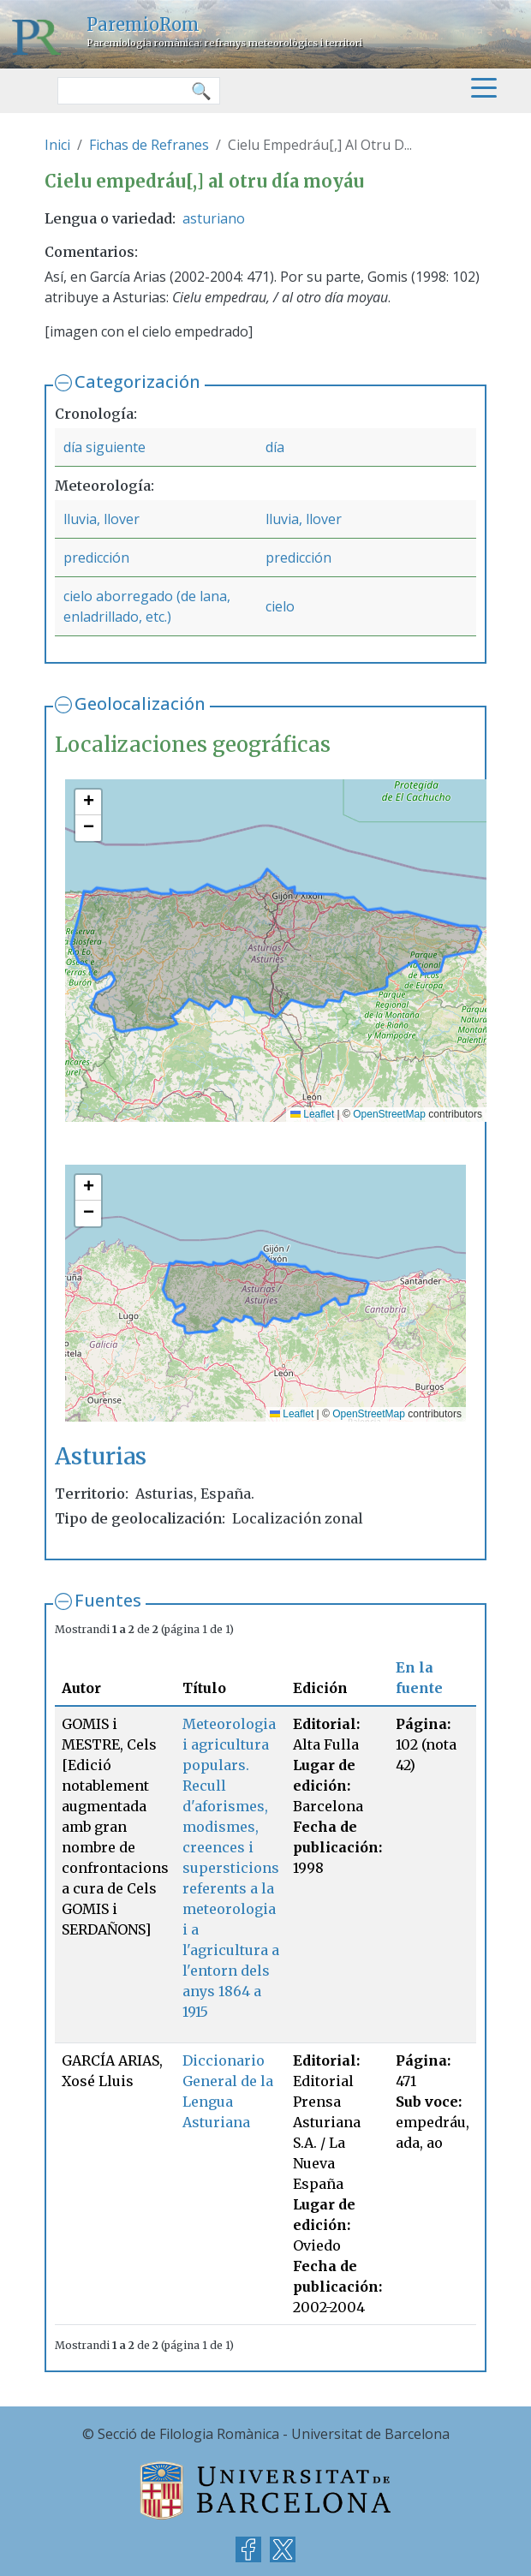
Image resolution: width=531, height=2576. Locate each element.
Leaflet (312, 1114)
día (275, 447)
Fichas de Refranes (149, 144)
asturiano (213, 218)
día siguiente (104, 447)
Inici (57, 144)
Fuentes (108, 1600)
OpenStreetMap (389, 1114)
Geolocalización (140, 703)
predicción (96, 557)
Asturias (100, 1456)
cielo (280, 606)
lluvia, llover (101, 519)
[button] (88, 802)
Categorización (137, 381)
